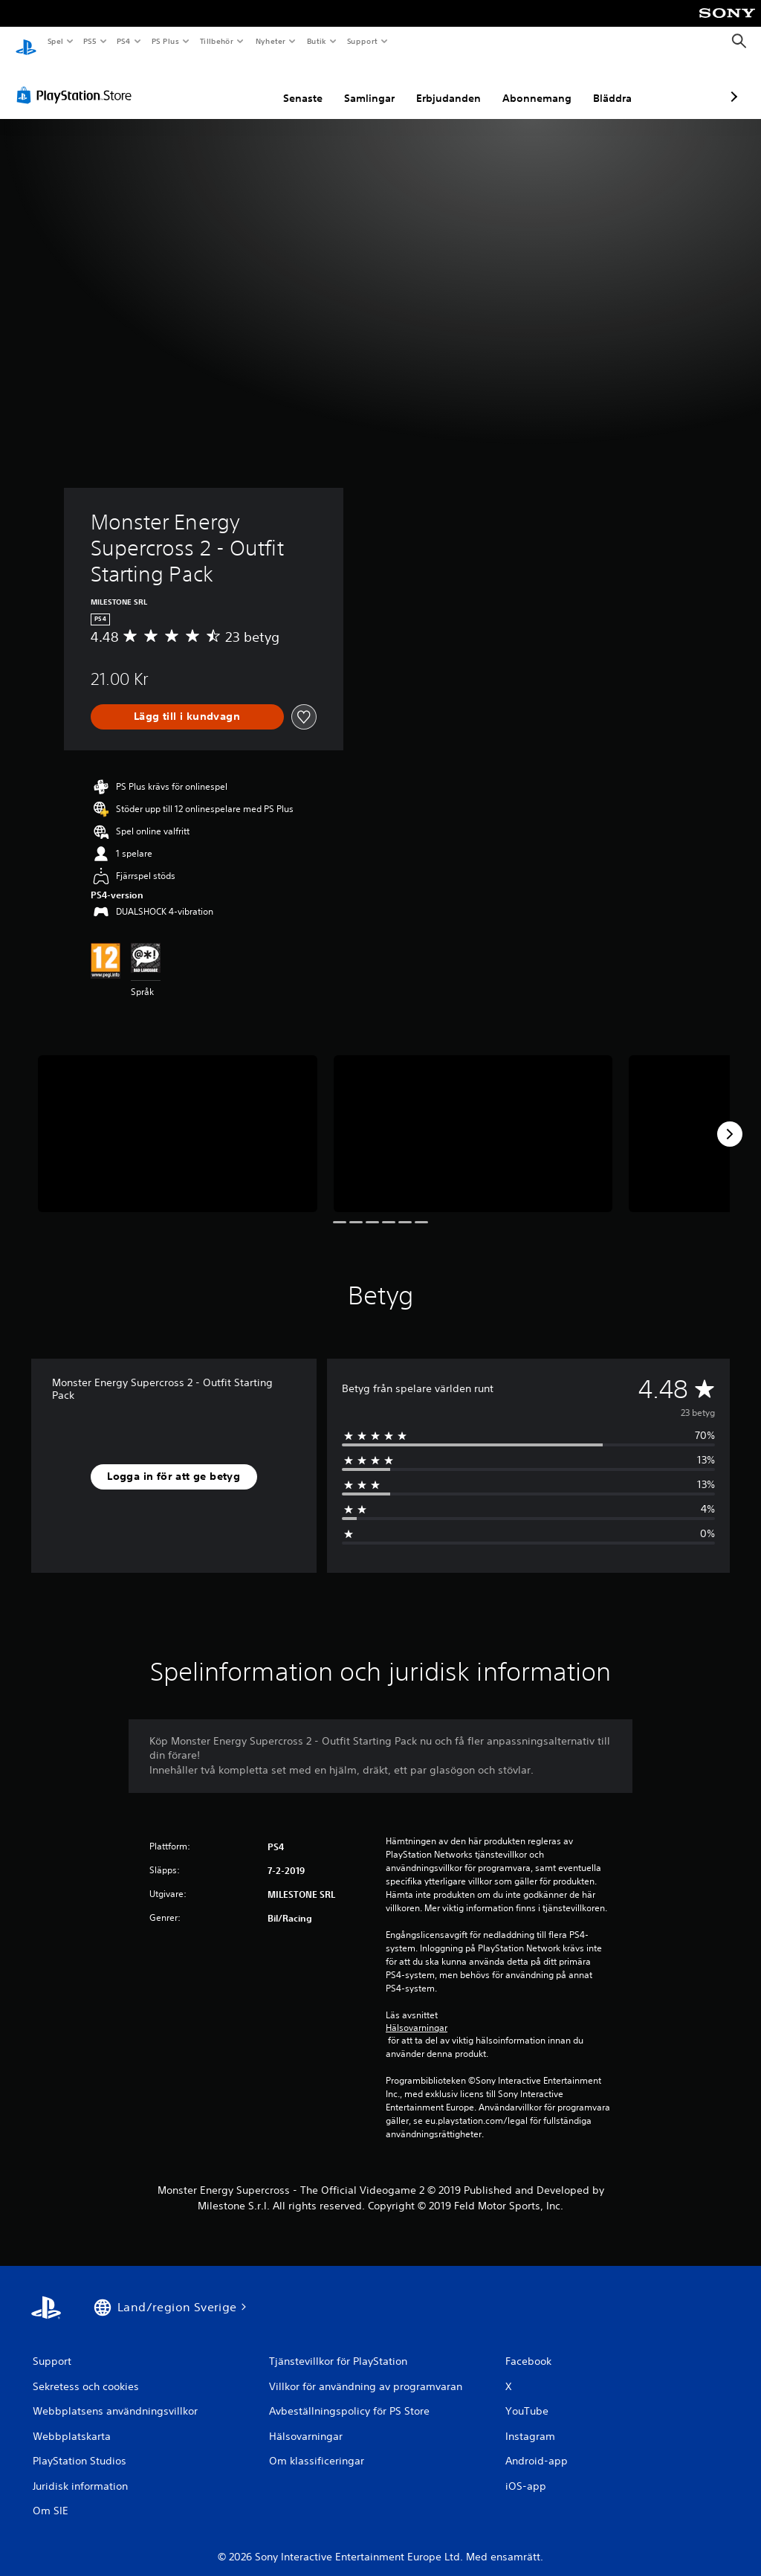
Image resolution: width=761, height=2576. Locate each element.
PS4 (124, 41)
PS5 (90, 41)
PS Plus (165, 41)
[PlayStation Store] (77, 81)
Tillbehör (217, 41)
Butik (316, 41)
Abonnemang (458, 84)
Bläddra (533, 84)
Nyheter (270, 41)
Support (361, 41)
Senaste (224, 84)
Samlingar (290, 84)
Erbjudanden (369, 84)
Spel (55, 41)
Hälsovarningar (416, 2014)
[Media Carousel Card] (177, 1119)
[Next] (729, 1120)
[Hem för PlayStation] (26, 42)
